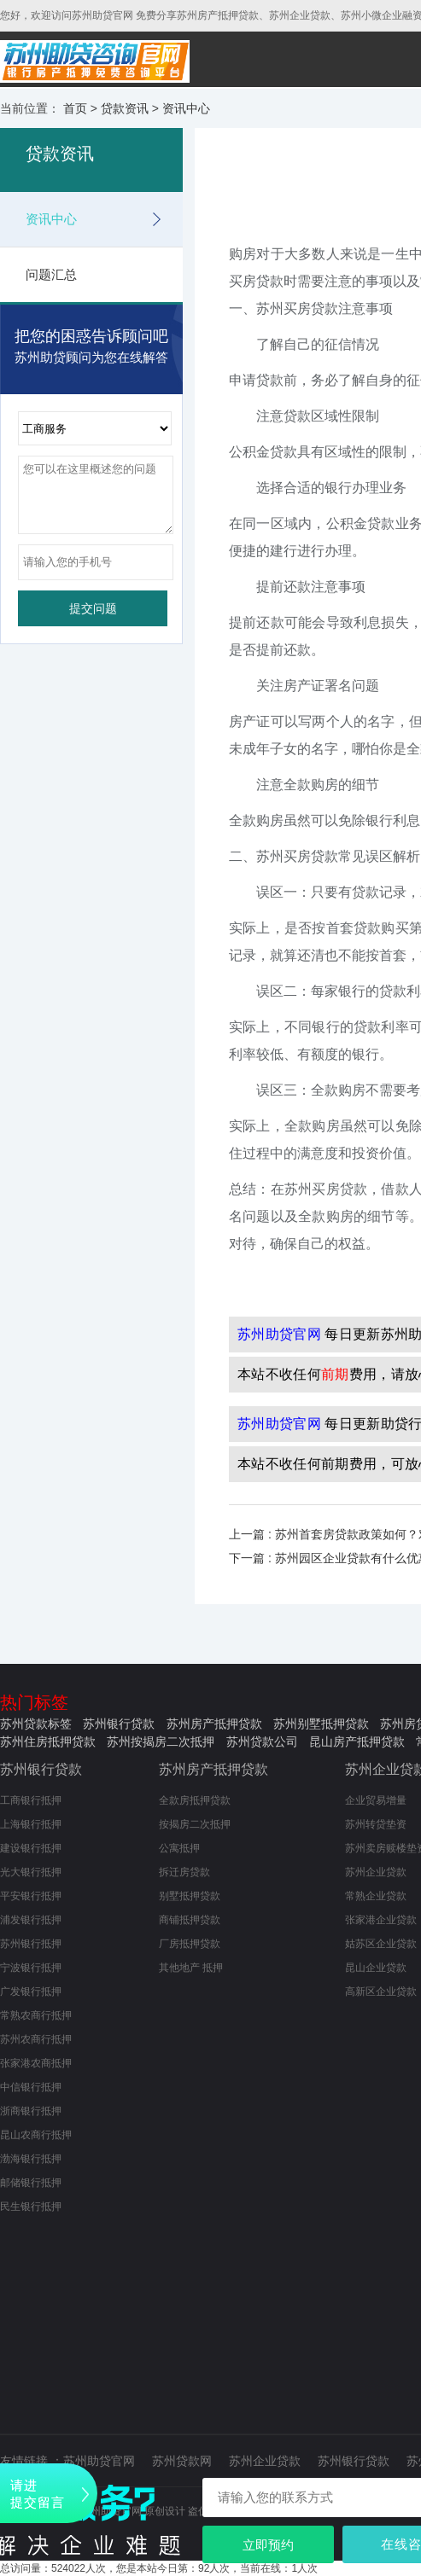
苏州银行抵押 (30, 1944)
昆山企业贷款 (375, 1968)
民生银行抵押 (30, 2207)
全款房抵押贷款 (195, 1800)
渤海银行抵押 (30, 2159)
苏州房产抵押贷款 (214, 1723)
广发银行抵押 (30, 1991)
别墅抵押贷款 (189, 1896)
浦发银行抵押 (30, 1920)
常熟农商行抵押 (36, 2015)
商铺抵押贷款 (189, 1920)
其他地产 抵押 (191, 1968)
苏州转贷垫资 (375, 1824)
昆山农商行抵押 (36, 2135)
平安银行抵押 (30, 1896)
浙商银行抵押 (30, 2111)
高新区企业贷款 (381, 1991)
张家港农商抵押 (36, 2063)
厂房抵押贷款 (189, 1944)
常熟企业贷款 (375, 1896)
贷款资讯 (125, 108)
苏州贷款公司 (262, 1741)
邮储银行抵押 (30, 2183)
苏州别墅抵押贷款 (321, 1723)
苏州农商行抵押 (36, 2039)
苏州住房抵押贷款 (48, 1741)
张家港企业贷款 (381, 1920)
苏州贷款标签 (36, 1723)
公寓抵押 (179, 1848)
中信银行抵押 (30, 2087)
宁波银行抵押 (30, 1968)
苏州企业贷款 (375, 1872)
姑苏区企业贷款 (381, 1944)
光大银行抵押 (30, 1872)
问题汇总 (51, 274)
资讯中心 (186, 108)
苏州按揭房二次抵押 (160, 1741)
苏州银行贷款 (119, 1723)
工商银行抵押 (30, 1800)
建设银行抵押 (30, 1848)
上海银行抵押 (30, 1824)
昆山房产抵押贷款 (357, 1741)
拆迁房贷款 (184, 1872)
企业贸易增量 (375, 1800)
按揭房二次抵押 (195, 1824)
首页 (75, 108)
